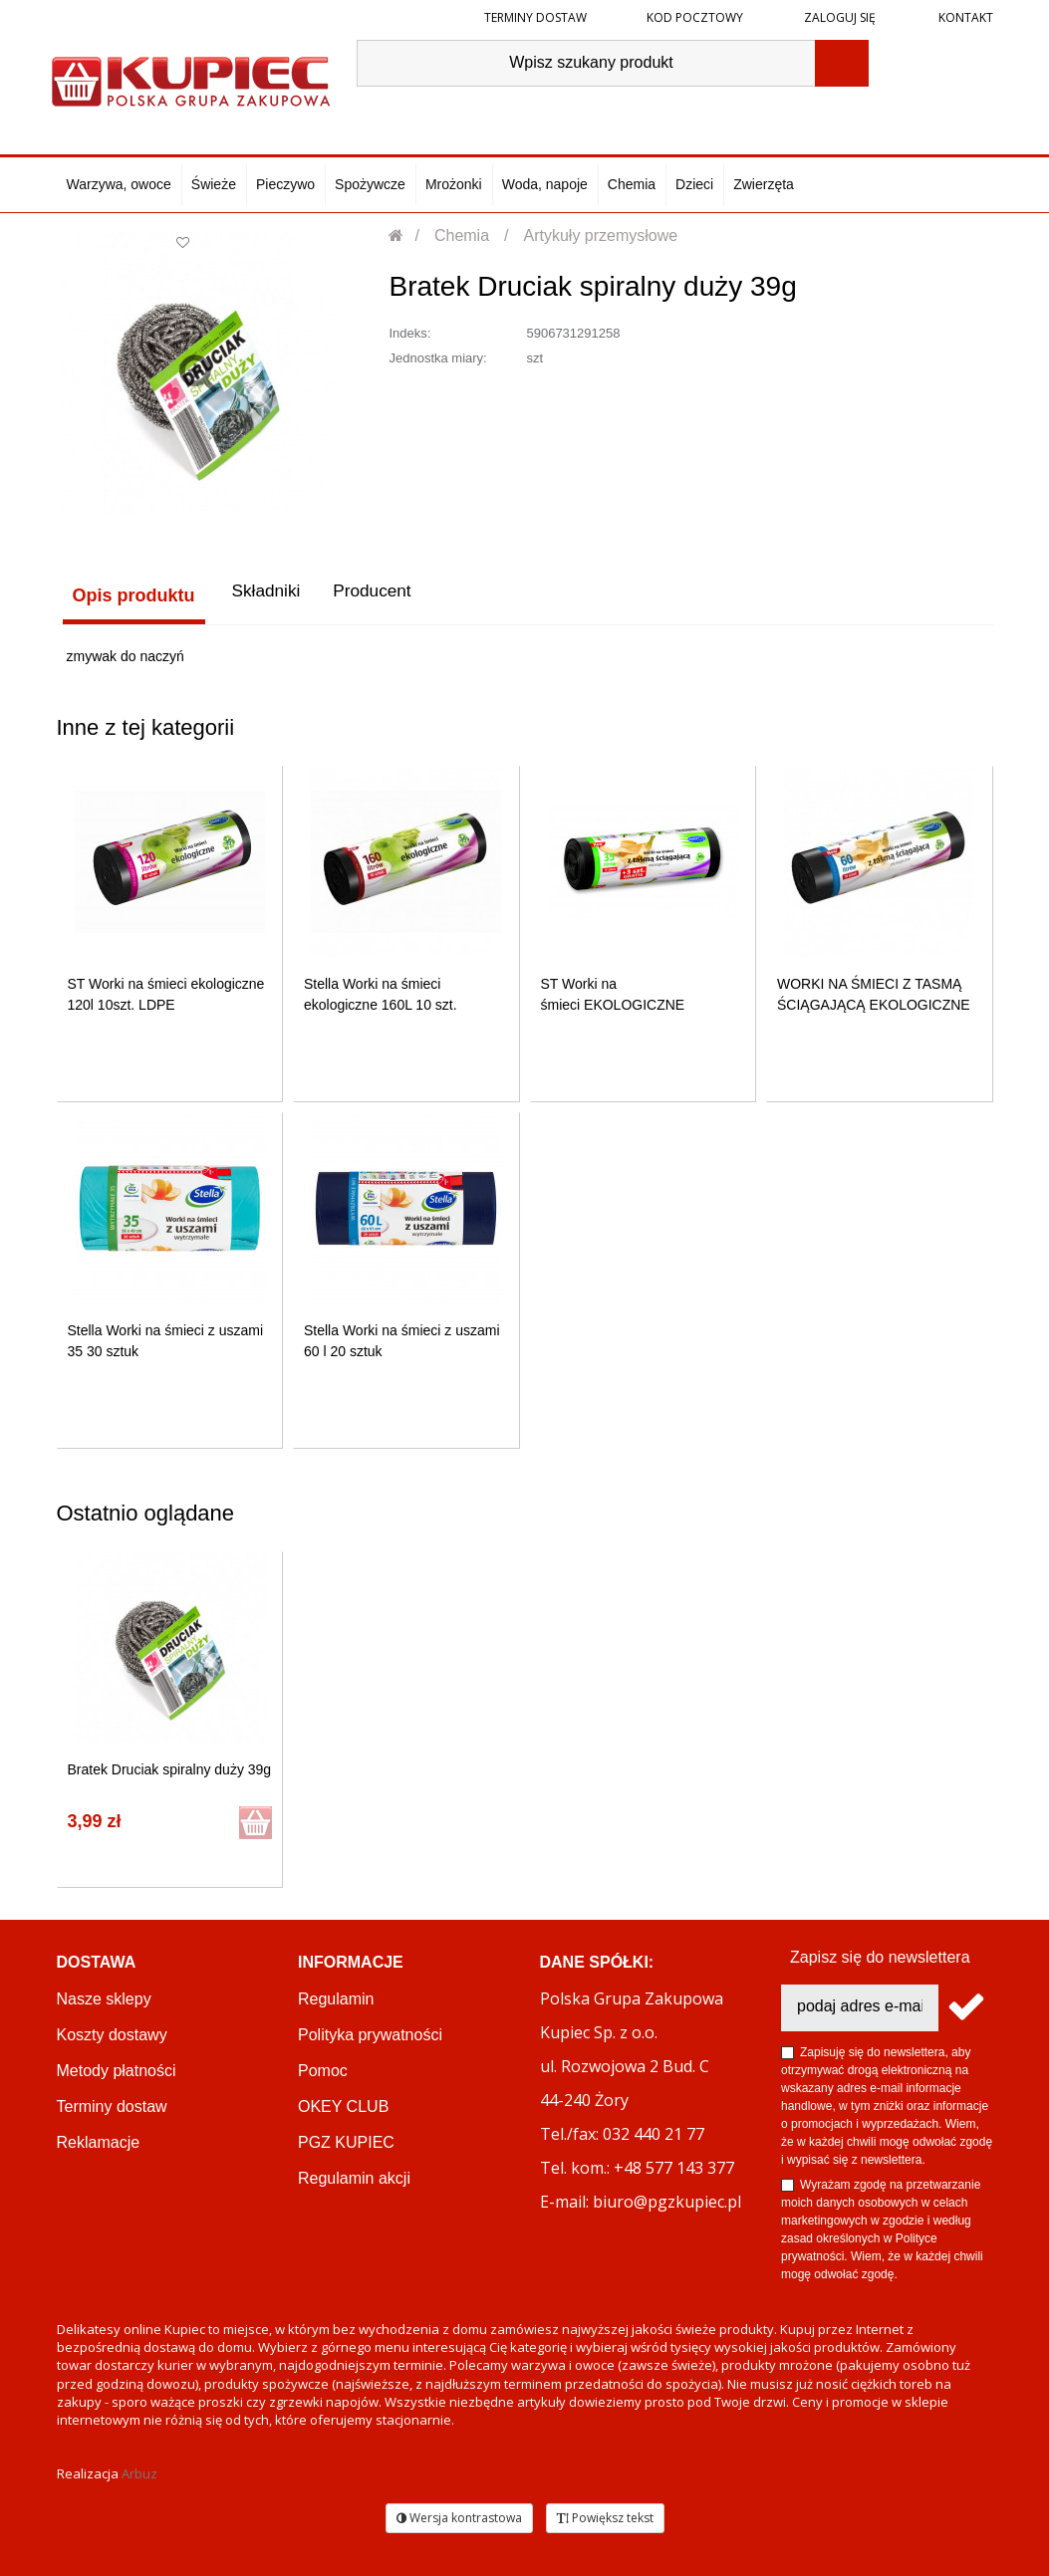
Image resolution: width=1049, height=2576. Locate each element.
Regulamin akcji (354, 2176)
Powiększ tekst (605, 2514)
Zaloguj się (838, 17)
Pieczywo (285, 184)
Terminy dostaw (535, 17)
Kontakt (964, 17)
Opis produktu (128, 595)
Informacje (350, 1960)
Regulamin (336, 1997)
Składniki (260, 595)
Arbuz (139, 2471)
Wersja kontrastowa (459, 2514)
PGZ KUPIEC (346, 2140)
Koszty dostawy (112, 2032)
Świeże (213, 184)
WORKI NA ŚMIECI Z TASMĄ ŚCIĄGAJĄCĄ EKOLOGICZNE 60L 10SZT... (873, 1003)
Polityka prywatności (370, 2032)
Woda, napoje (545, 184)
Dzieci (694, 184)
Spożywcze (370, 184)
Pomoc (323, 2068)
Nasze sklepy (104, 1997)
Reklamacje (98, 2140)
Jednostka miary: (437, 358)
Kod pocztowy (695, 17)
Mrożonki (453, 184)
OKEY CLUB (343, 2104)
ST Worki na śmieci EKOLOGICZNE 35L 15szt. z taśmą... (613, 1003)
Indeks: (409, 333)
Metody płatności (116, 2068)
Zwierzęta (763, 184)
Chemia (632, 184)
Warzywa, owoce (119, 184)
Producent (371, 595)
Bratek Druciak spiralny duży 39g (170, 1767)
